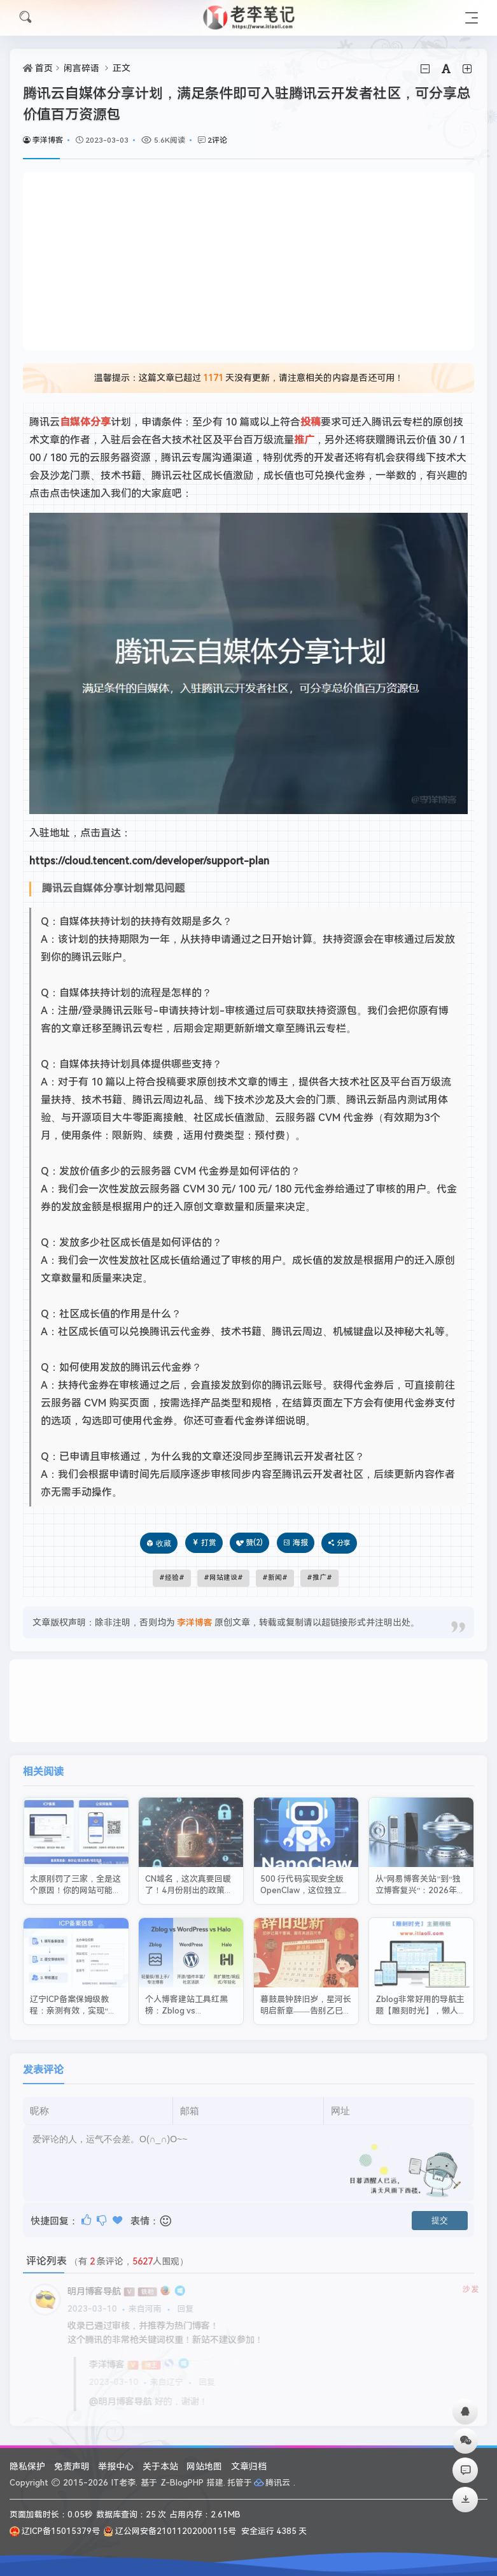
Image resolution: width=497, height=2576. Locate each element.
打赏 (204, 1542)
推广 (304, 440)
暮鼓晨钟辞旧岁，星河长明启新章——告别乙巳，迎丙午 (305, 1995)
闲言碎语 (81, 68)
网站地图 (204, 2466)
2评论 (217, 140)
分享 (100, 422)
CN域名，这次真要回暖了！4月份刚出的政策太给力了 (189, 1875)
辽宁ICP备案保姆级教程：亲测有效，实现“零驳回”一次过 (73, 1995)
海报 (295, 1542)
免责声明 (72, 2466)
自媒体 (75, 422)
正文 (121, 68)
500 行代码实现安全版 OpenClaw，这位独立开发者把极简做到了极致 (304, 1875)
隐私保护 (27, 2466)
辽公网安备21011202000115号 (169, 2531)
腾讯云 (272, 2482)
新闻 (275, 1577)
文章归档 (249, 2466)
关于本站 (160, 2466)
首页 (44, 68)
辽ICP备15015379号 (55, 2531)
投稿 (310, 422)
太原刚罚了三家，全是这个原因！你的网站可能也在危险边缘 (75, 1875)
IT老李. (124, 2482)
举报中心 (116, 2466)
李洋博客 (43, 140)
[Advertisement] (248, 261)
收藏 (163, 1543)
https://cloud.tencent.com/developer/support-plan (149, 861)
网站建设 (223, 1577)
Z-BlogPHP (182, 2482)
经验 (172, 1577)
